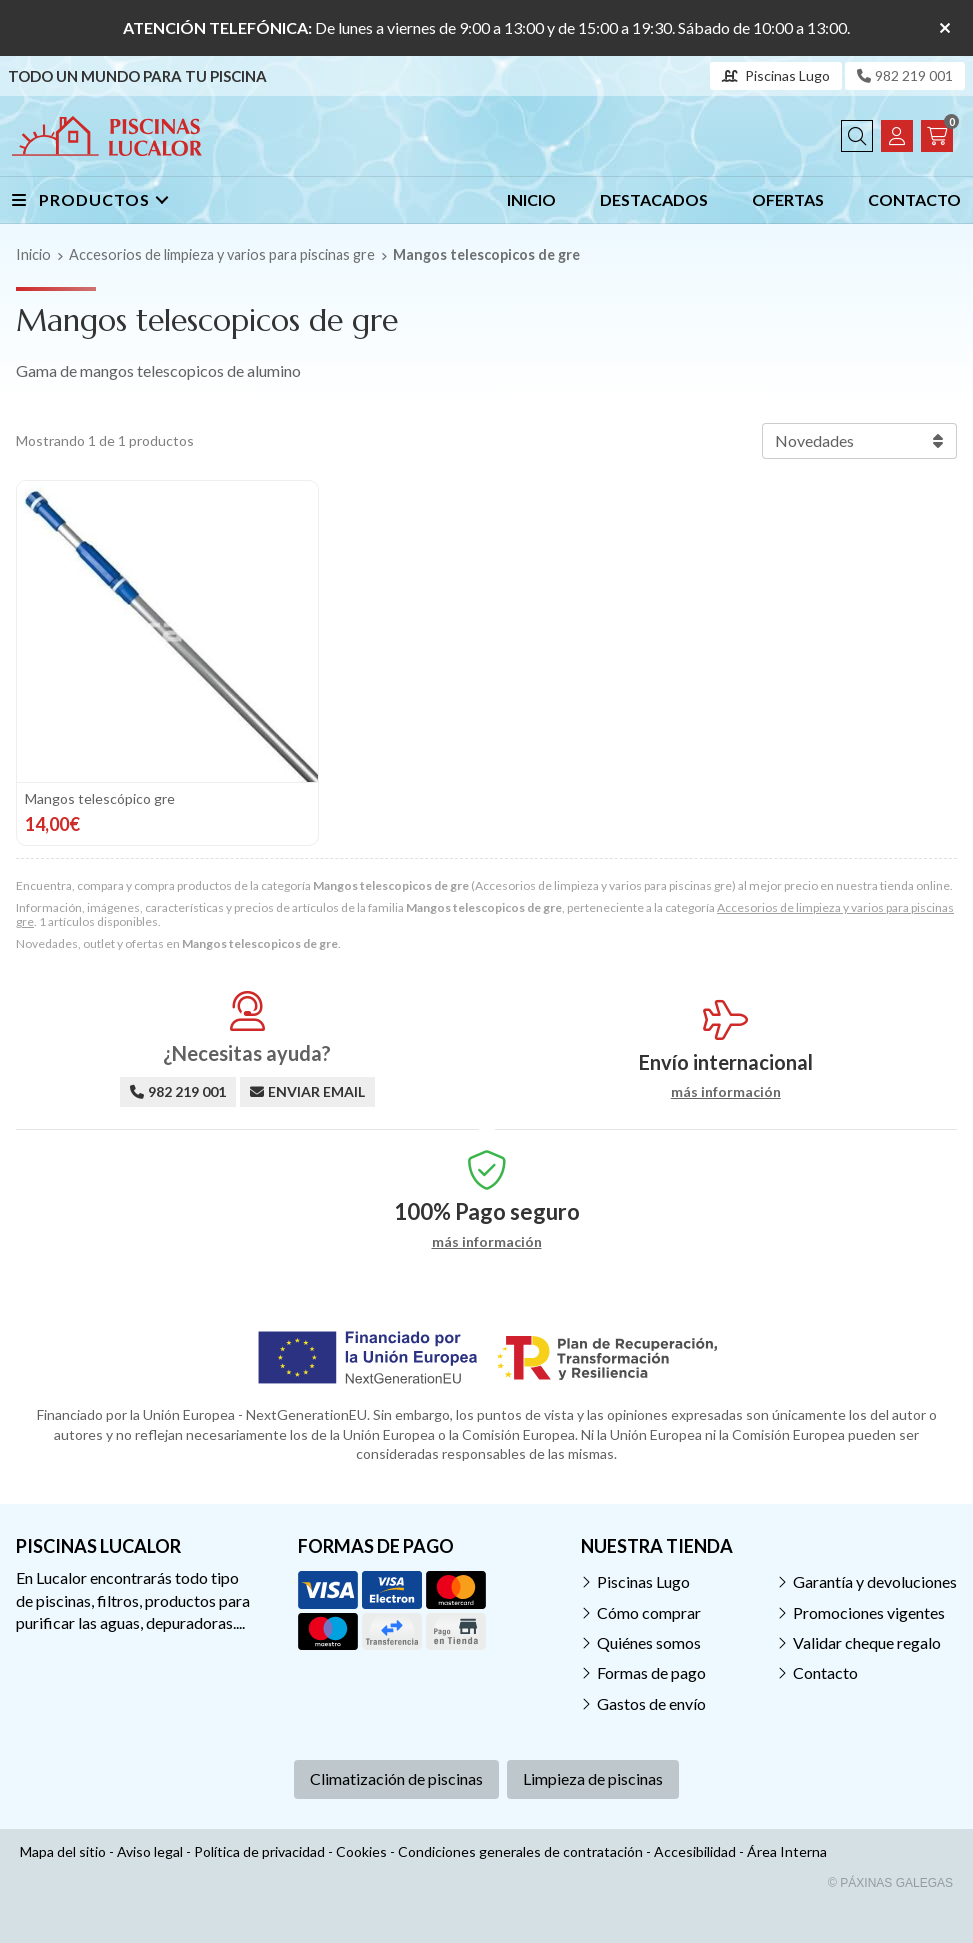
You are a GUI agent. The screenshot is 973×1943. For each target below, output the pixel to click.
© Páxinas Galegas (890, 1883)
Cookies (361, 1851)
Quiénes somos (649, 1642)
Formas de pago (651, 1672)
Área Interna (787, 1851)
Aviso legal (150, 1851)
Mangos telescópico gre (100, 798)
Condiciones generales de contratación (520, 1851)
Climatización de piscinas (396, 1778)
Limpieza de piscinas (593, 1778)
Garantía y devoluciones (875, 1581)
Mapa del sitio (63, 1851)
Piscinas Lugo (643, 1581)
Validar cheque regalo (867, 1642)
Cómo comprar (649, 1612)
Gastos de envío (651, 1703)
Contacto (825, 1672)
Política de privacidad (259, 1851)
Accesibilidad (695, 1851)
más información (726, 1092)
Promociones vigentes (869, 1612)
